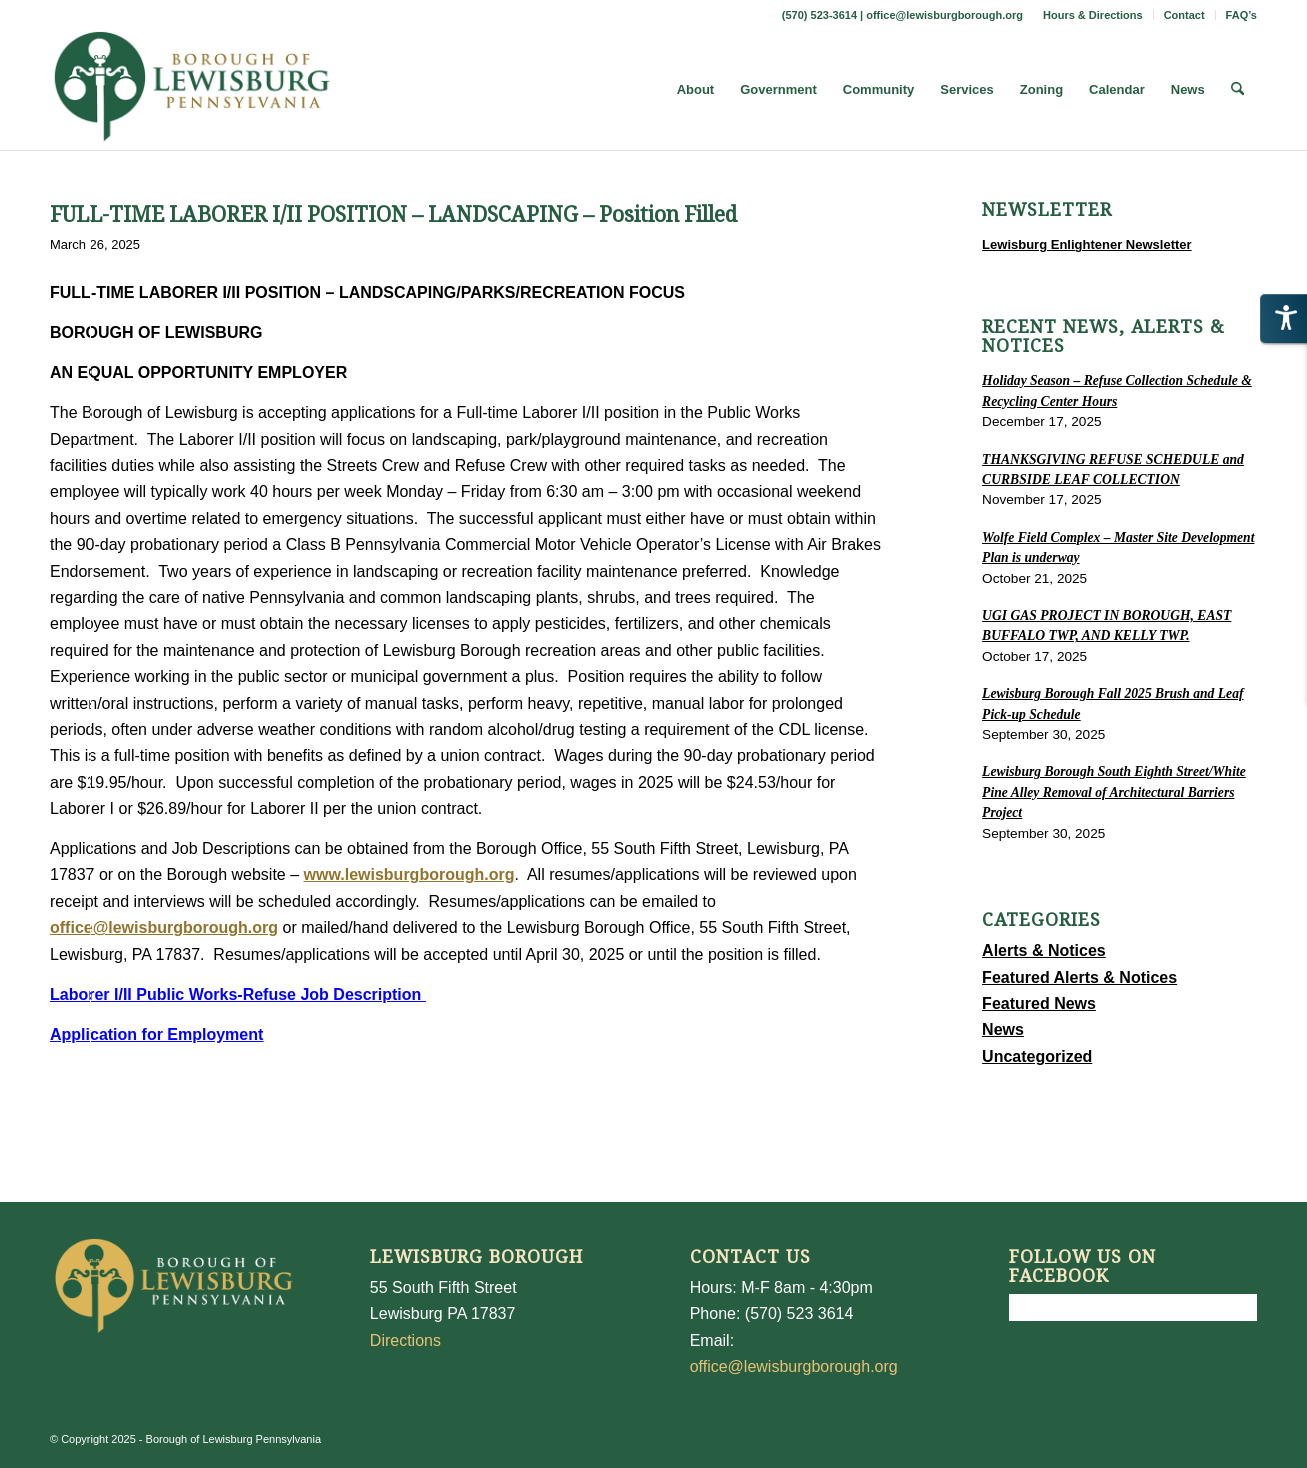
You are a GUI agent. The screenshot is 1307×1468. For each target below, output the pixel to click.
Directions (405, 1340)
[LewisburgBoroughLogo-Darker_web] (192, 90)
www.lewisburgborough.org (409, 874)
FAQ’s (1241, 15)
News (1003, 1029)
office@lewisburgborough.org (944, 15)
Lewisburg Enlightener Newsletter (1087, 244)
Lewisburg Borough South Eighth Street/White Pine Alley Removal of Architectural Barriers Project (1114, 792)
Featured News (1039, 1003)
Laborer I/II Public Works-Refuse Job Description (238, 994)
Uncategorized (1037, 1056)
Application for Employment (156, 1034)
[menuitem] (1093, 15)
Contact (1184, 15)
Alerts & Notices (1044, 950)
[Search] (1237, 90)
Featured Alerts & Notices (1079, 977)
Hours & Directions (1093, 15)
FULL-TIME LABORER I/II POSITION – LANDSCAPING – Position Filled (393, 214)
